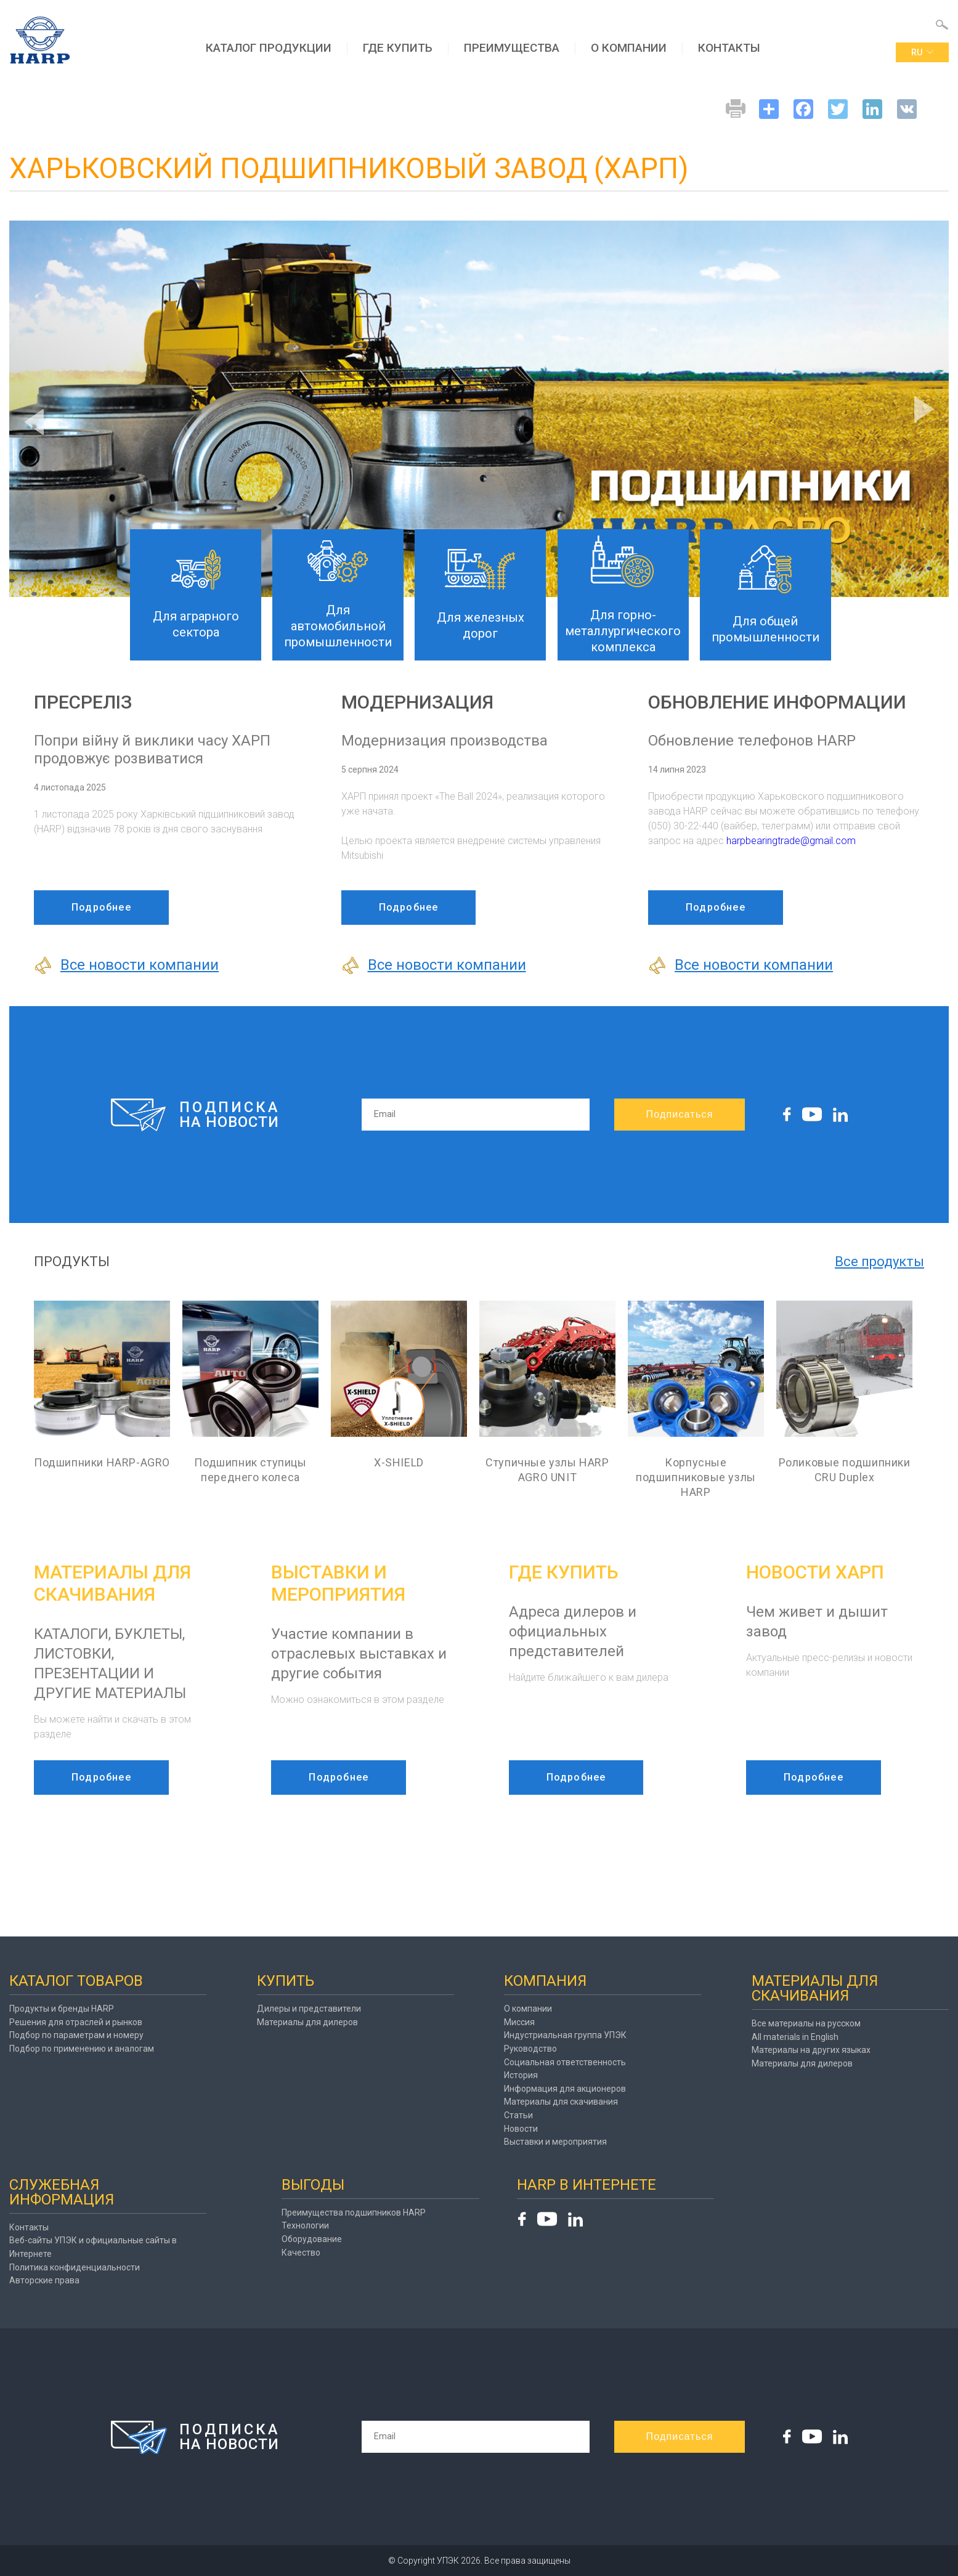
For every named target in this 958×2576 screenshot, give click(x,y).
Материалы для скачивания (561, 2102)
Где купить (397, 48)
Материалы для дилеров (307, 2022)
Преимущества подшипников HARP (354, 2212)
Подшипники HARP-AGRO (102, 1462)
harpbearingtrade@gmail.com (791, 841)
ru (922, 52)
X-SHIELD (399, 1462)
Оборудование (312, 2239)
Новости (521, 2129)
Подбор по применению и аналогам (81, 2049)
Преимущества (511, 48)
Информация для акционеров (565, 2089)
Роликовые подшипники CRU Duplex (845, 1470)
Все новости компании (126, 965)
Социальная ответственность (565, 2062)
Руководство (530, 2049)
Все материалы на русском (806, 2023)
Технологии (305, 2225)
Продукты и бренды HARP (61, 2008)
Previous (34, 422)
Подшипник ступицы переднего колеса (250, 1470)
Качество (301, 2252)
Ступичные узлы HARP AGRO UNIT (547, 1470)
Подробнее (101, 907)
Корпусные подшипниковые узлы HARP (696, 1477)
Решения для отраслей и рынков (75, 2022)
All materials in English (795, 2037)
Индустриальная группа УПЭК (565, 2035)
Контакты (729, 48)
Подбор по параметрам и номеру (76, 2035)
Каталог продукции (268, 48)
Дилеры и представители (309, 2008)
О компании (629, 48)
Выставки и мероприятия (555, 2142)
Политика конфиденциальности (74, 2267)
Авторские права (44, 2280)
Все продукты (879, 1261)
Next (923, 409)
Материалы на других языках (811, 2050)
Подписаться (679, 1114)
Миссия (519, 2022)
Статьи (518, 2115)
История (521, 2075)
